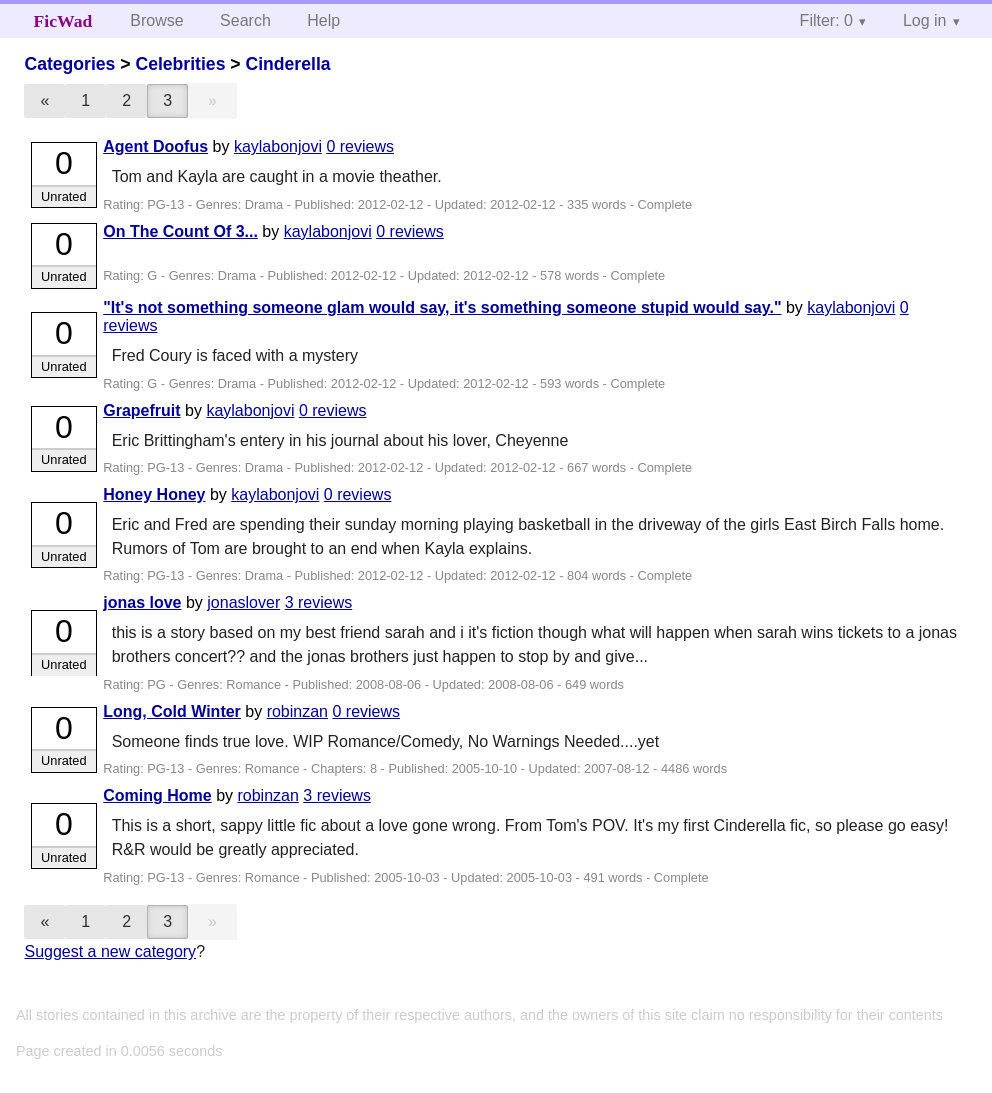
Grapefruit (141, 410)
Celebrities (180, 64)
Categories (69, 64)
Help (323, 20)
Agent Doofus (155, 146)
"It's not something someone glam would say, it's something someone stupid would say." (442, 307)
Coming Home (157, 795)
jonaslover (243, 602)
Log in (925, 20)
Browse (156, 20)
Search (245, 20)
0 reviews (360, 146)
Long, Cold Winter (172, 711)
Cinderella (287, 64)
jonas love (142, 602)
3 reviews (319, 602)
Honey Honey (154, 494)
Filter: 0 (826, 20)
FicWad (63, 21)
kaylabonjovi (278, 146)
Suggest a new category (110, 951)
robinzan (297, 711)
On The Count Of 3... (180, 231)
